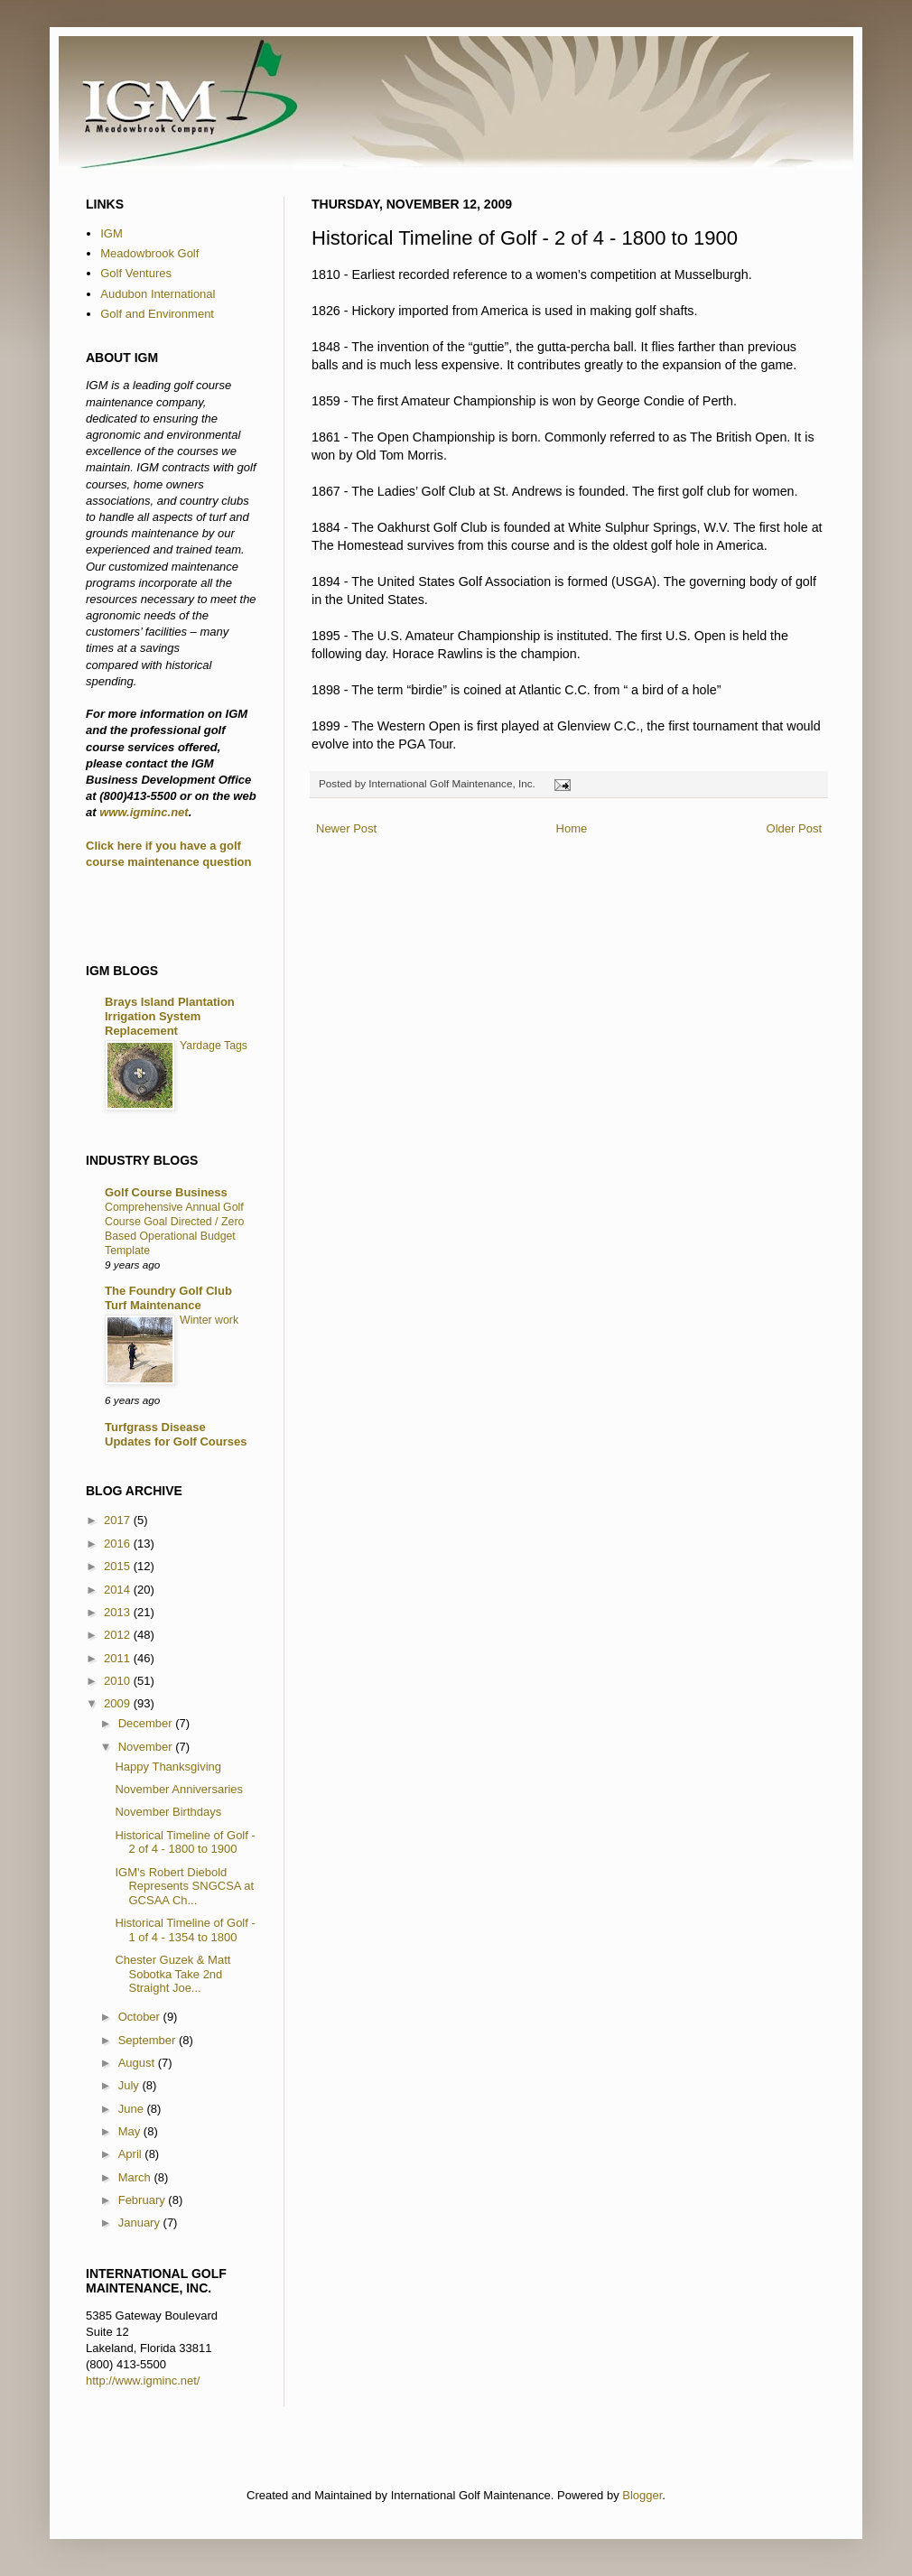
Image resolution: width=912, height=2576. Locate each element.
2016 (119, 1543)
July (130, 2085)
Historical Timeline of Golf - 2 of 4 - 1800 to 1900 (185, 1842)
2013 (119, 1612)
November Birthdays (168, 1811)
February (143, 2200)
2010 (119, 1681)
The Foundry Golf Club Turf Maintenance (168, 1298)
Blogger (642, 2495)
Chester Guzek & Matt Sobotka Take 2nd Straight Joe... (172, 1974)
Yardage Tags (213, 1045)
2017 (119, 1520)
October (140, 2016)
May (131, 2131)
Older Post (794, 828)
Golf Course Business (166, 1192)
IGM (111, 233)
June (132, 2109)
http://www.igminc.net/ (143, 2380)
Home (572, 828)
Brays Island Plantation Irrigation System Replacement (170, 1016)
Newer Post (346, 828)
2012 (119, 1634)
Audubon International (157, 294)
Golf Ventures (136, 273)
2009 (119, 1703)
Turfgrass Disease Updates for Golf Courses (176, 1434)
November (147, 1746)
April (131, 2154)
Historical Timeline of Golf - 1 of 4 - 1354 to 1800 (185, 1930)
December (147, 1723)
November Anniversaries (179, 1789)
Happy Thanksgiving (168, 1766)
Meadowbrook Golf (149, 253)
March (136, 2177)
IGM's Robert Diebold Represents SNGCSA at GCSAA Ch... (184, 1886)
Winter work (209, 1320)
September (148, 2040)
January (140, 2222)
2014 (119, 1589)
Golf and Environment (157, 314)
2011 (119, 1658)
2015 (119, 1566)
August (138, 2062)
